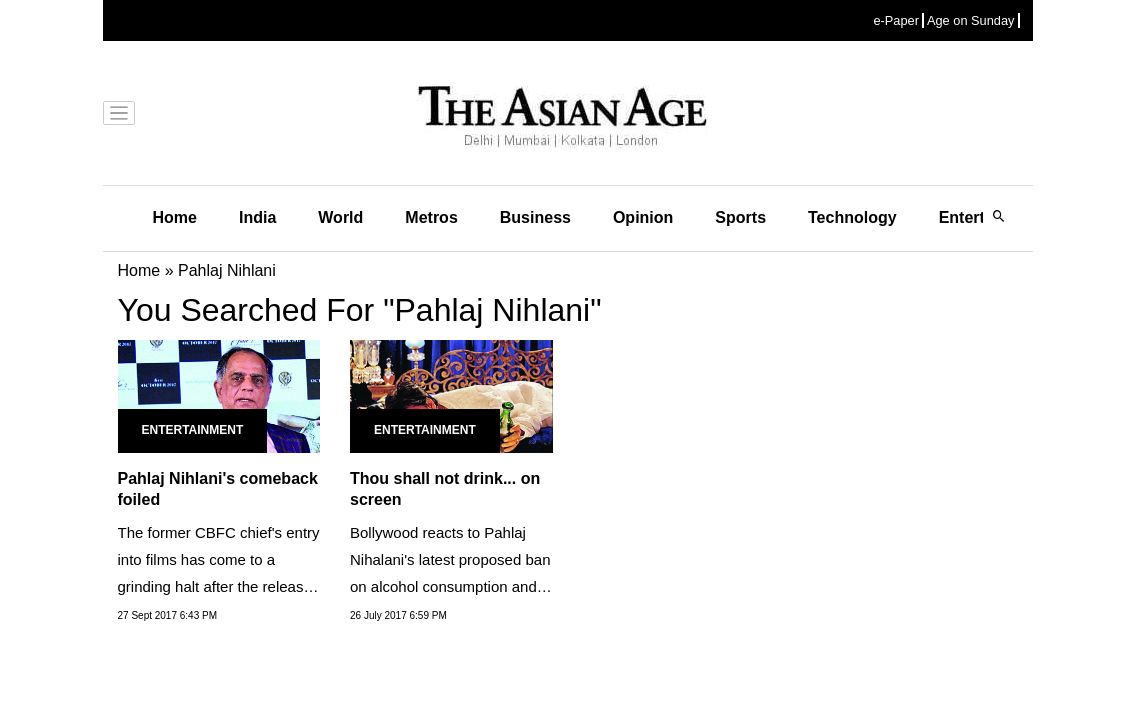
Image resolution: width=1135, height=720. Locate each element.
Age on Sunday (971, 20)
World (340, 217)
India (257, 217)
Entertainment (193, 430)
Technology (852, 217)
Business (535, 217)
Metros (431, 217)
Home (175, 217)
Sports (740, 217)
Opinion (643, 217)
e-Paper (896, 20)
